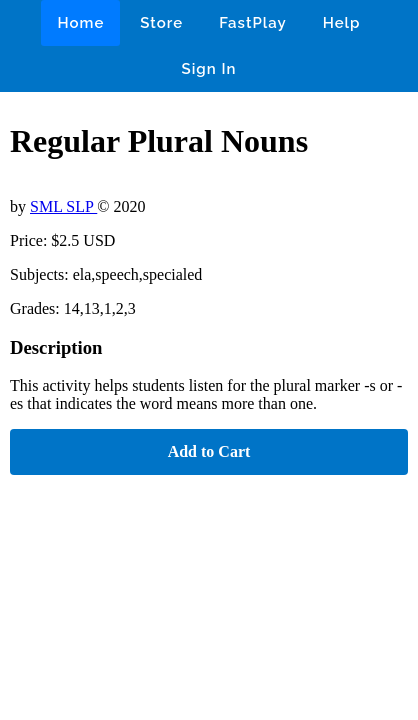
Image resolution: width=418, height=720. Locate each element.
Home (80, 23)
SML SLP (63, 206)
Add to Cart (209, 451)
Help (342, 23)
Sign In (209, 69)
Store (161, 23)
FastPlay (253, 23)
